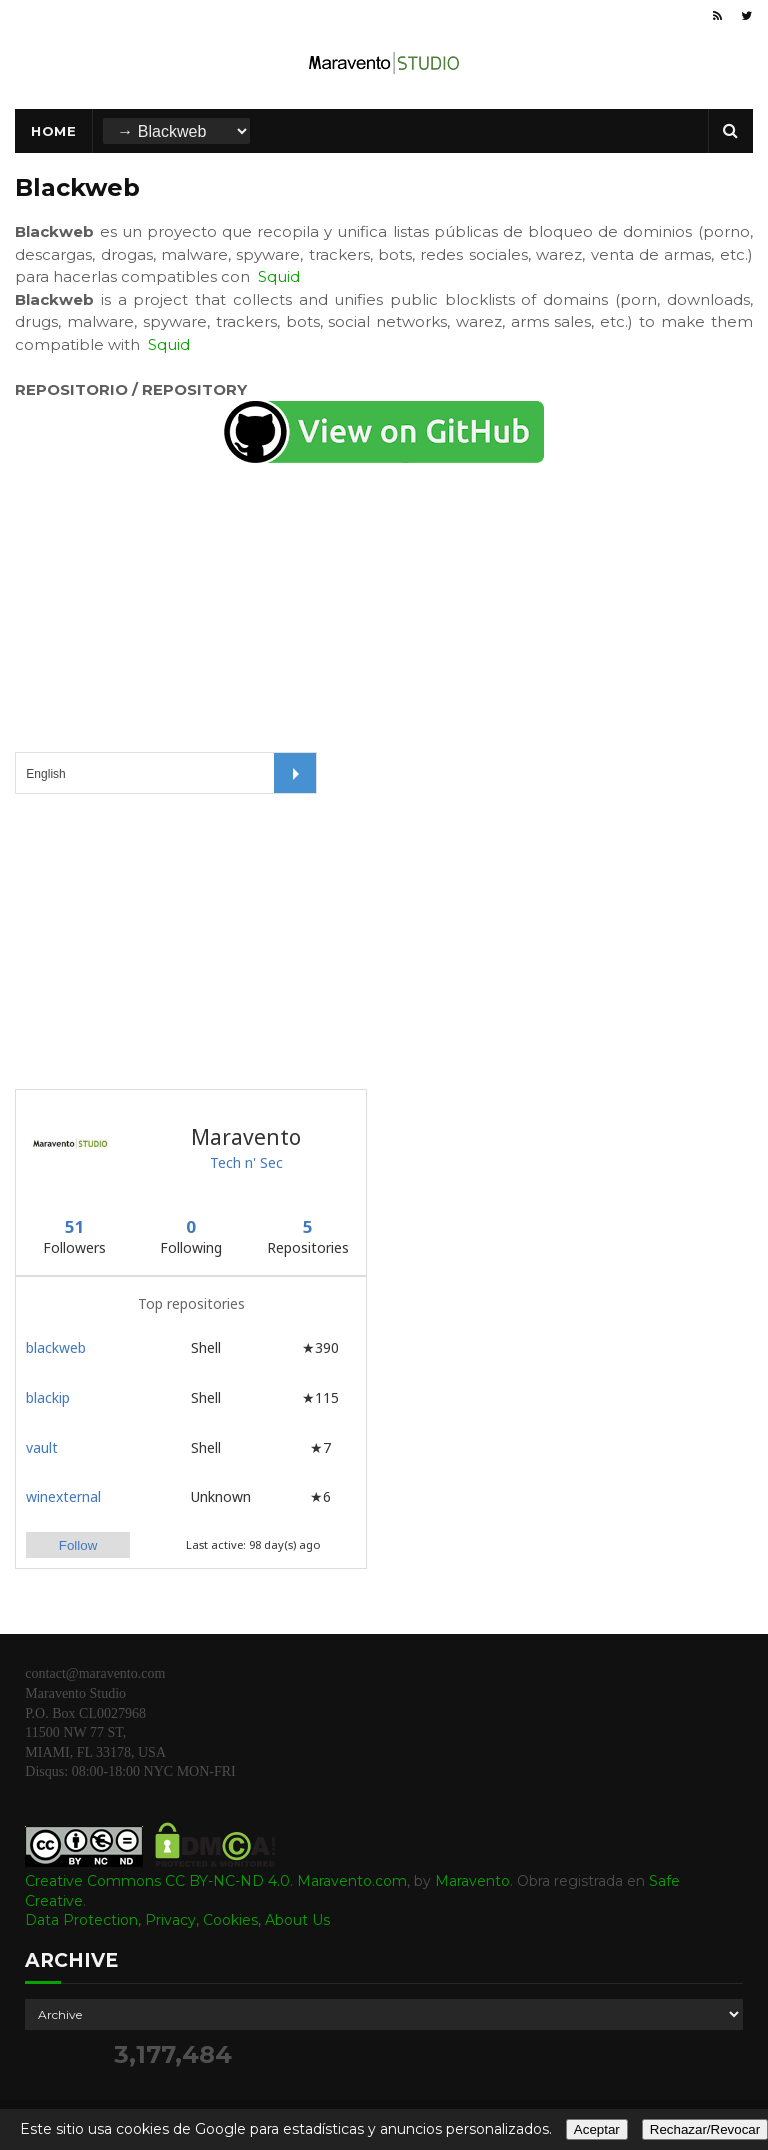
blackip (48, 1397)
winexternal (63, 1496)
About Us (297, 1920)
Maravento (472, 1881)
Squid (279, 276)
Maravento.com (352, 1881)
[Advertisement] (165, 939)
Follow (78, 1545)
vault (42, 1447)
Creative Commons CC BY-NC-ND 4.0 (157, 1881)
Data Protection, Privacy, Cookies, (145, 1920)
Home (53, 131)
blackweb (56, 1347)
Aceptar (597, 2129)
